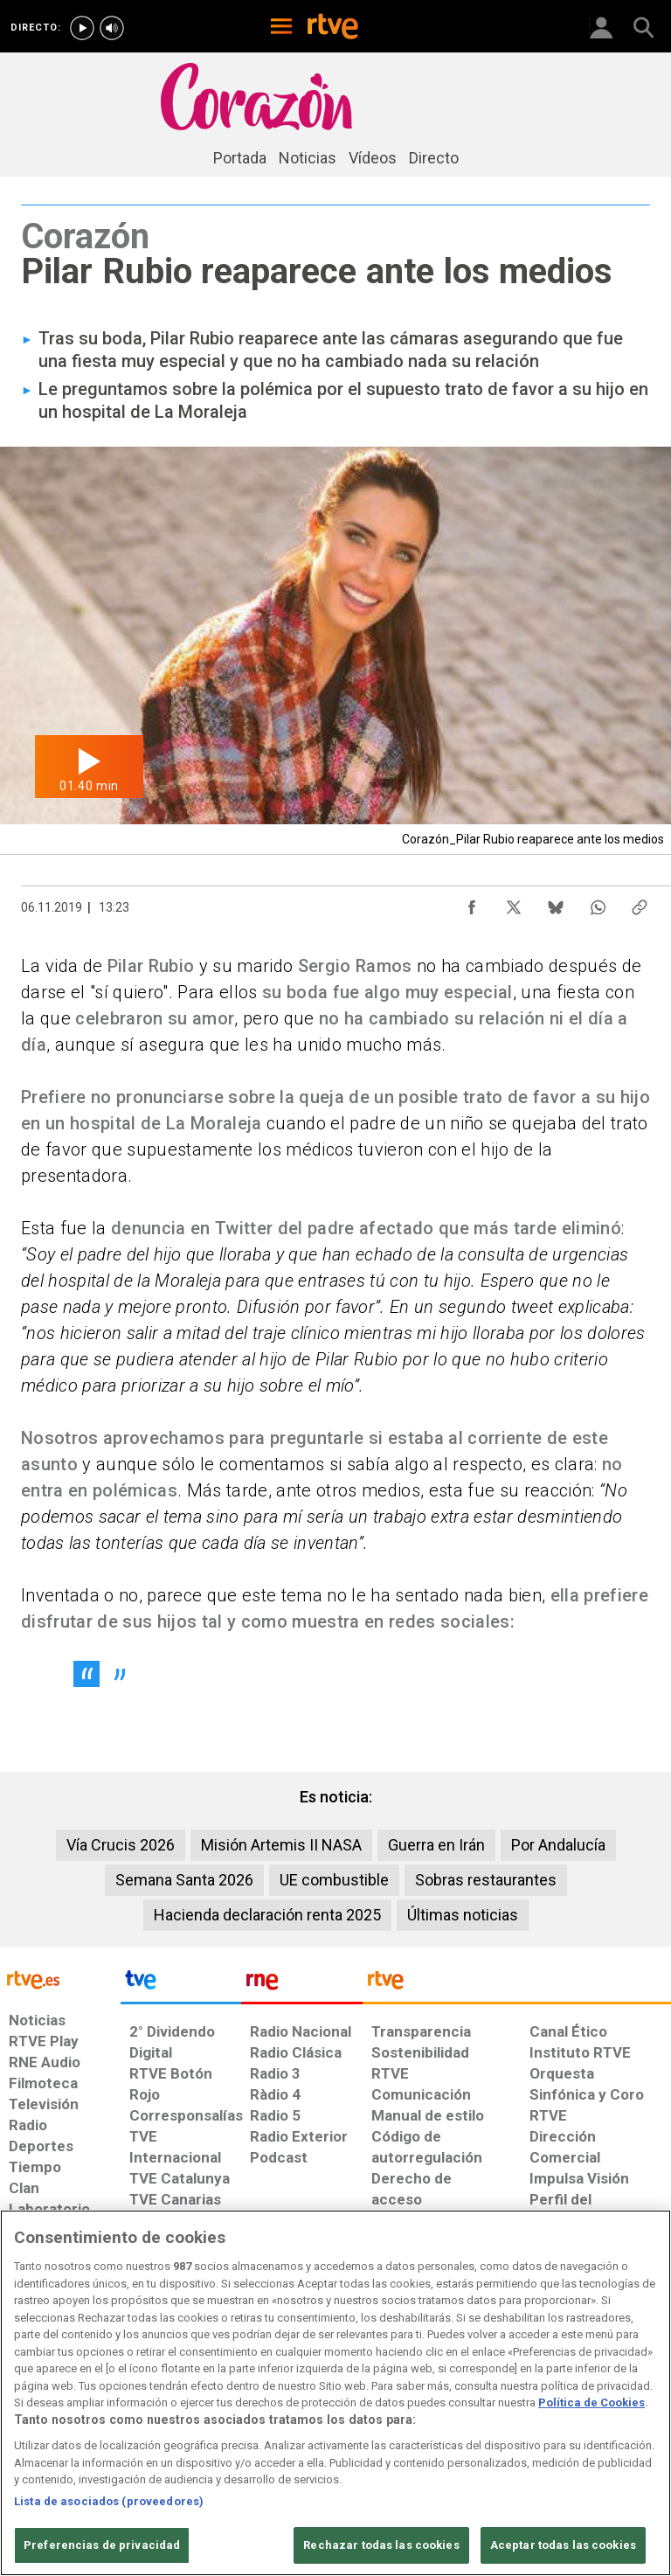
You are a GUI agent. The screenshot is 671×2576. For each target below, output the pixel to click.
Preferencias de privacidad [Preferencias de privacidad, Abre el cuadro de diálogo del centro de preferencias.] (102, 2545)
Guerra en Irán (436, 1845)
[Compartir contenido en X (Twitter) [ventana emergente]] (514, 903)
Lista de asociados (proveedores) (109, 2501)
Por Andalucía (558, 1845)
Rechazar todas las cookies (381, 2545)
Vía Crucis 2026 (120, 1845)
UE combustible (334, 1880)
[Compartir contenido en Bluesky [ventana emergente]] (556, 903)
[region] (335, 2393)
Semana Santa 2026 (184, 1880)
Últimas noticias (462, 1915)
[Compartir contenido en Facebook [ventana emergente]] (472, 903)
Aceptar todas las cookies (563, 2545)
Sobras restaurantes (486, 1880)
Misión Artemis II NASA (281, 1845)
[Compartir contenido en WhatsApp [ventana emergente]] (598, 903)
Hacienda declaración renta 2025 (267, 1915)
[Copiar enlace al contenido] (640, 903)
